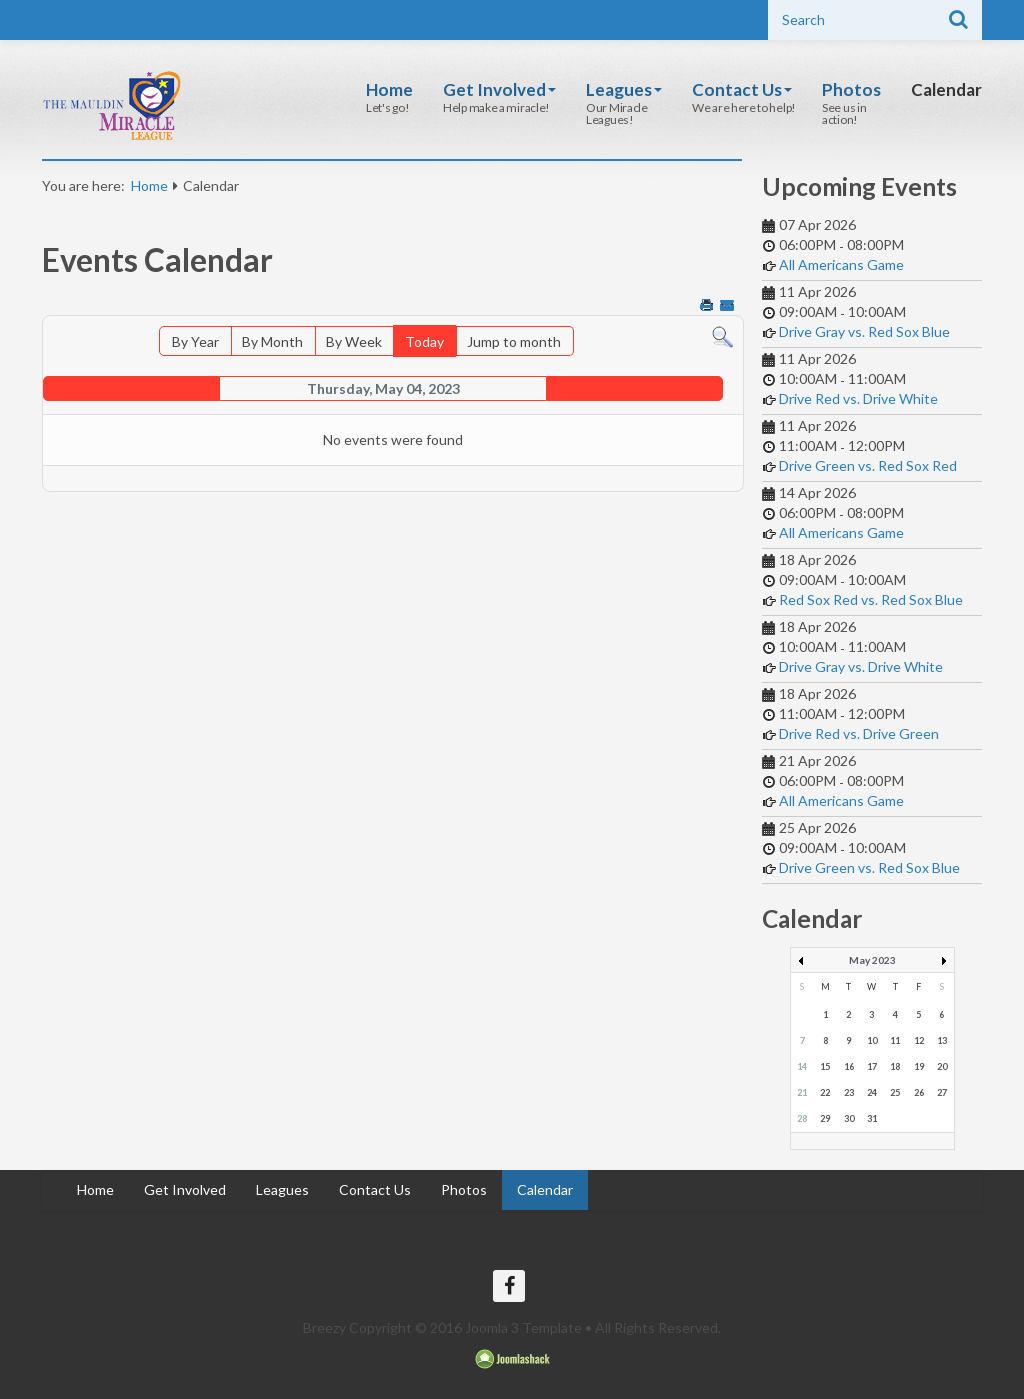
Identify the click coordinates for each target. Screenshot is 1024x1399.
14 (802, 1066)
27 (942, 1092)
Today (424, 341)
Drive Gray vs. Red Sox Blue (864, 331)
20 (942, 1066)
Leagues (624, 89)
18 (895, 1066)
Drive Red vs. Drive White (858, 398)
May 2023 (872, 960)
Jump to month (514, 341)
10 (872, 1040)
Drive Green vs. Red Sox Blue (869, 867)
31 (872, 1118)
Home (389, 89)
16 (849, 1066)
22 (825, 1092)
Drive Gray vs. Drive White (861, 666)
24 (872, 1092)
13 (942, 1040)
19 (919, 1066)
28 (802, 1118)
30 (849, 1118)
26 (919, 1092)
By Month (272, 341)
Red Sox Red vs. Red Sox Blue (871, 599)
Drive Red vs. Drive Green (859, 733)
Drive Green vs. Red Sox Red (868, 465)
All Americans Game (841, 264)
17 (872, 1066)
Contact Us (742, 89)
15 (825, 1066)
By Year (195, 341)
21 (802, 1092)
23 (849, 1092)
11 (895, 1040)
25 (895, 1092)
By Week (354, 341)
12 (919, 1040)
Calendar (946, 89)
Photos (851, 89)
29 (825, 1118)
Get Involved (499, 89)
